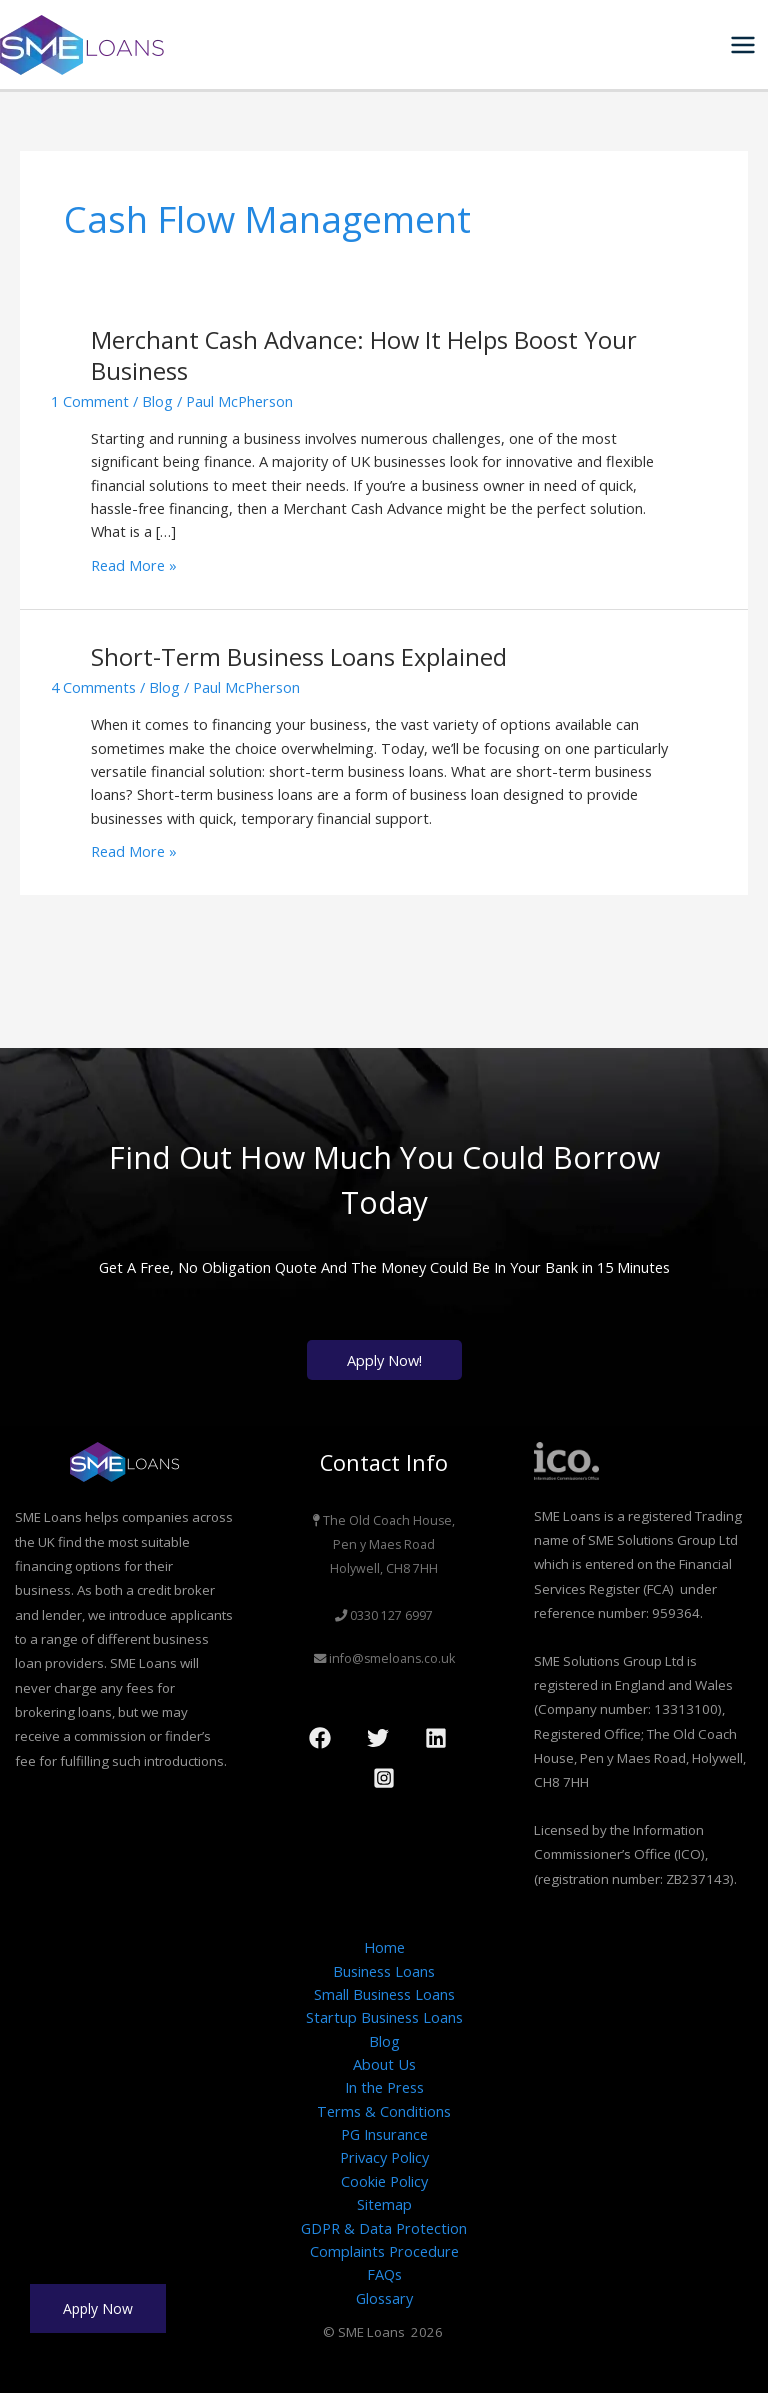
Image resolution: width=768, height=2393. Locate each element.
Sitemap (384, 2204)
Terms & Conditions (384, 2111)
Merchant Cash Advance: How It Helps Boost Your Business (364, 355)
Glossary (384, 2298)
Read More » (134, 564)
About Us (384, 2064)
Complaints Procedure (384, 2251)
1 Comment (90, 401)
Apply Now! (384, 1360)
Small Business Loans (384, 1994)
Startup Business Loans (384, 2017)
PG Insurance (384, 2134)
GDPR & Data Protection (384, 2228)
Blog (157, 401)
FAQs (384, 2274)
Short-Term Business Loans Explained (299, 657)
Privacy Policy (384, 2157)
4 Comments (93, 687)
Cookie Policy (384, 2181)
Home (384, 1947)
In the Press (384, 2087)
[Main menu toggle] (743, 45)
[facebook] (323, 1738)
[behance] (439, 1738)
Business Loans (384, 1971)
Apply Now (98, 2308)
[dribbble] (387, 1778)
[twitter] (381, 1738)
